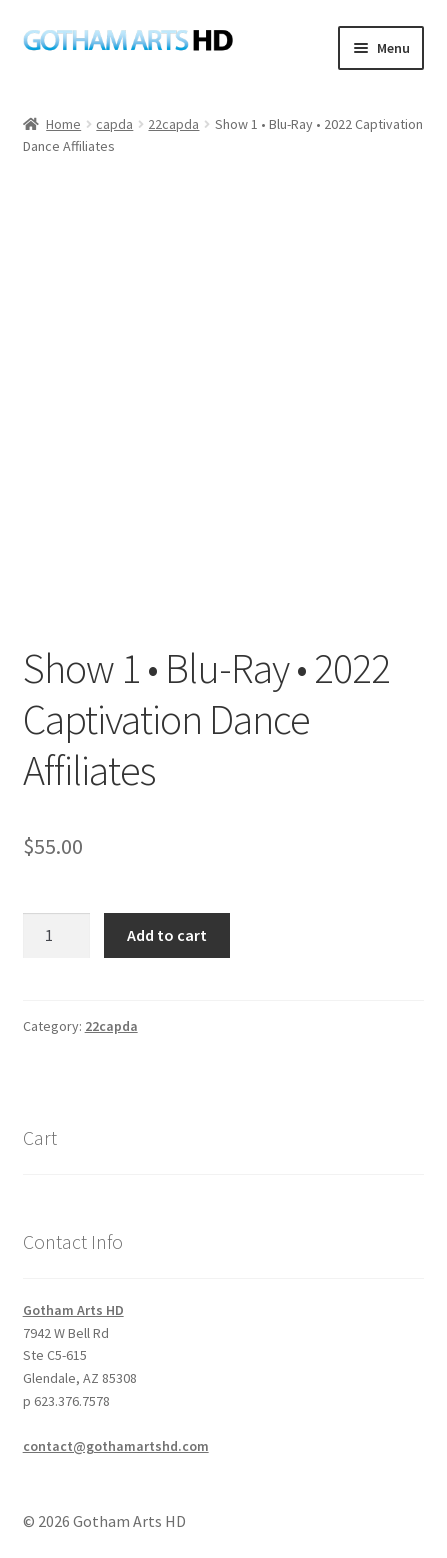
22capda (173, 124)
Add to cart (167, 935)
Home (63, 124)
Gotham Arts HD (73, 1310)
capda (114, 124)
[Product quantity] (57, 936)
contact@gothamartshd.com (116, 1446)
